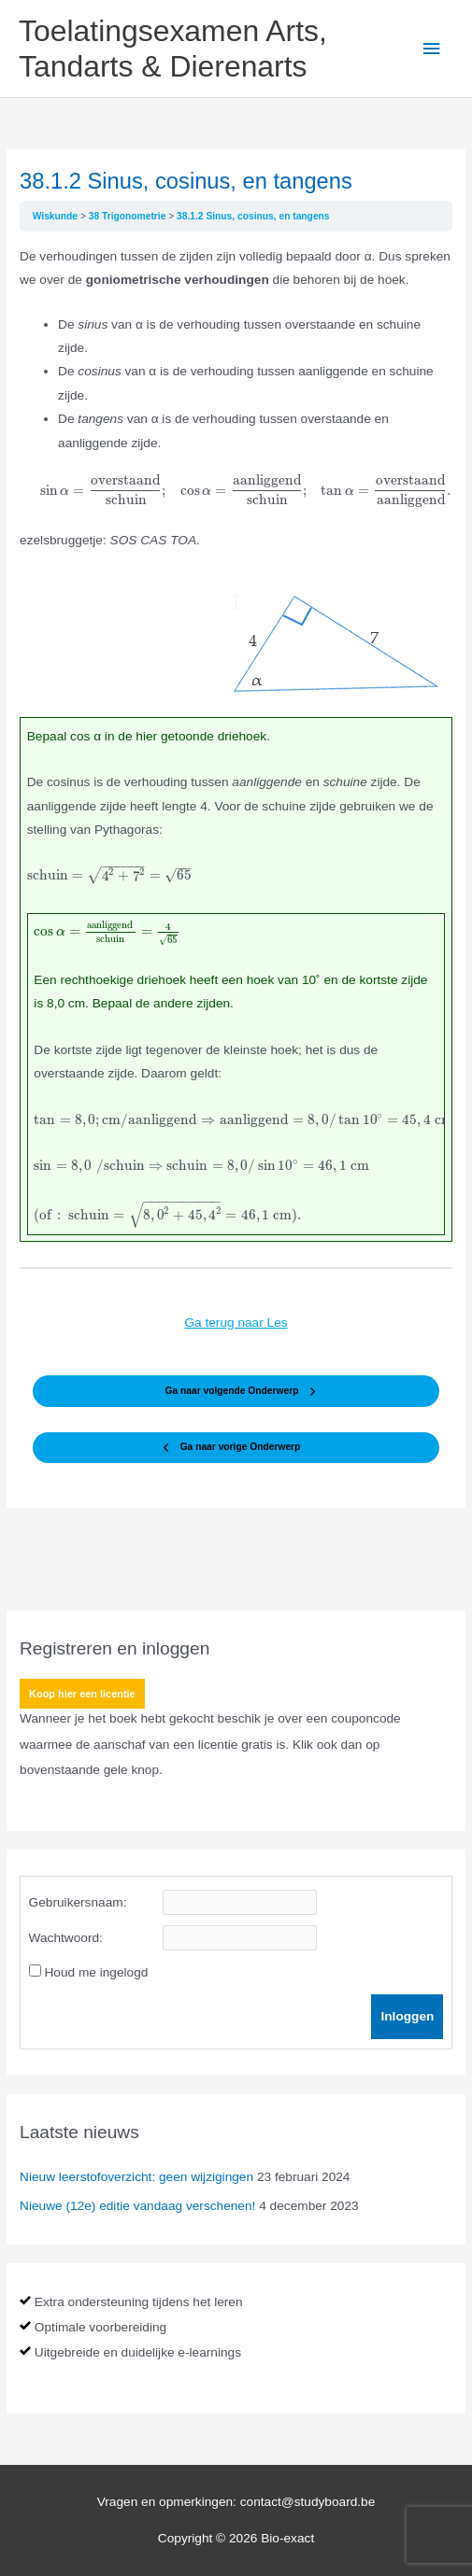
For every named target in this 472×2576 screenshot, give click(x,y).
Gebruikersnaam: (78, 1902)
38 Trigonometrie (128, 216)
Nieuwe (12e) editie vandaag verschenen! (137, 2206)
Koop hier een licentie (82, 1693)
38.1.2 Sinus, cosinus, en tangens (253, 216)
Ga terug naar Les (235, 1323)
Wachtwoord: (66, 1938)
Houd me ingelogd (96, 1972)
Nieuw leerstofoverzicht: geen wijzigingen (136, 2177)
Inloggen (407, 2016)
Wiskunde (56, 216)
